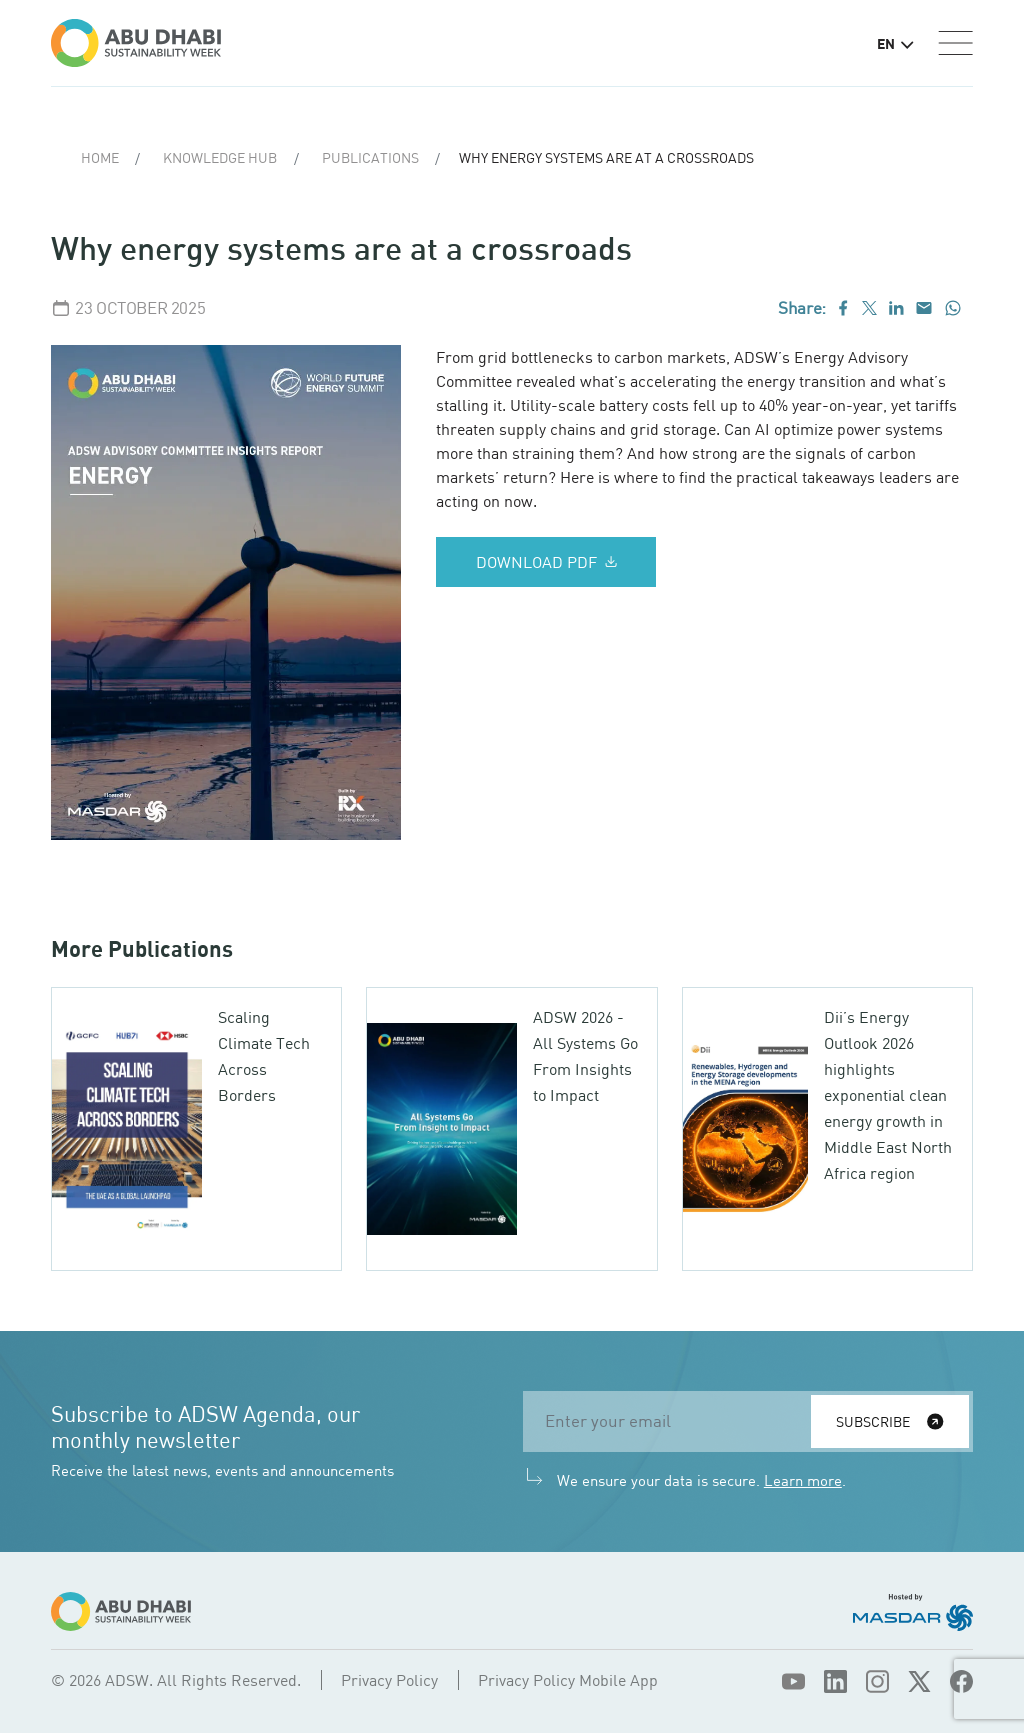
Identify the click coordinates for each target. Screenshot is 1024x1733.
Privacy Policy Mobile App (568, 1680)
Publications (370, 157)
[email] (673, 1421)
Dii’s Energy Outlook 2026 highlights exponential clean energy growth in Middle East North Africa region (888, 1095)
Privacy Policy (389, 1680)
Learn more (803, 1480)
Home (100, 157)
